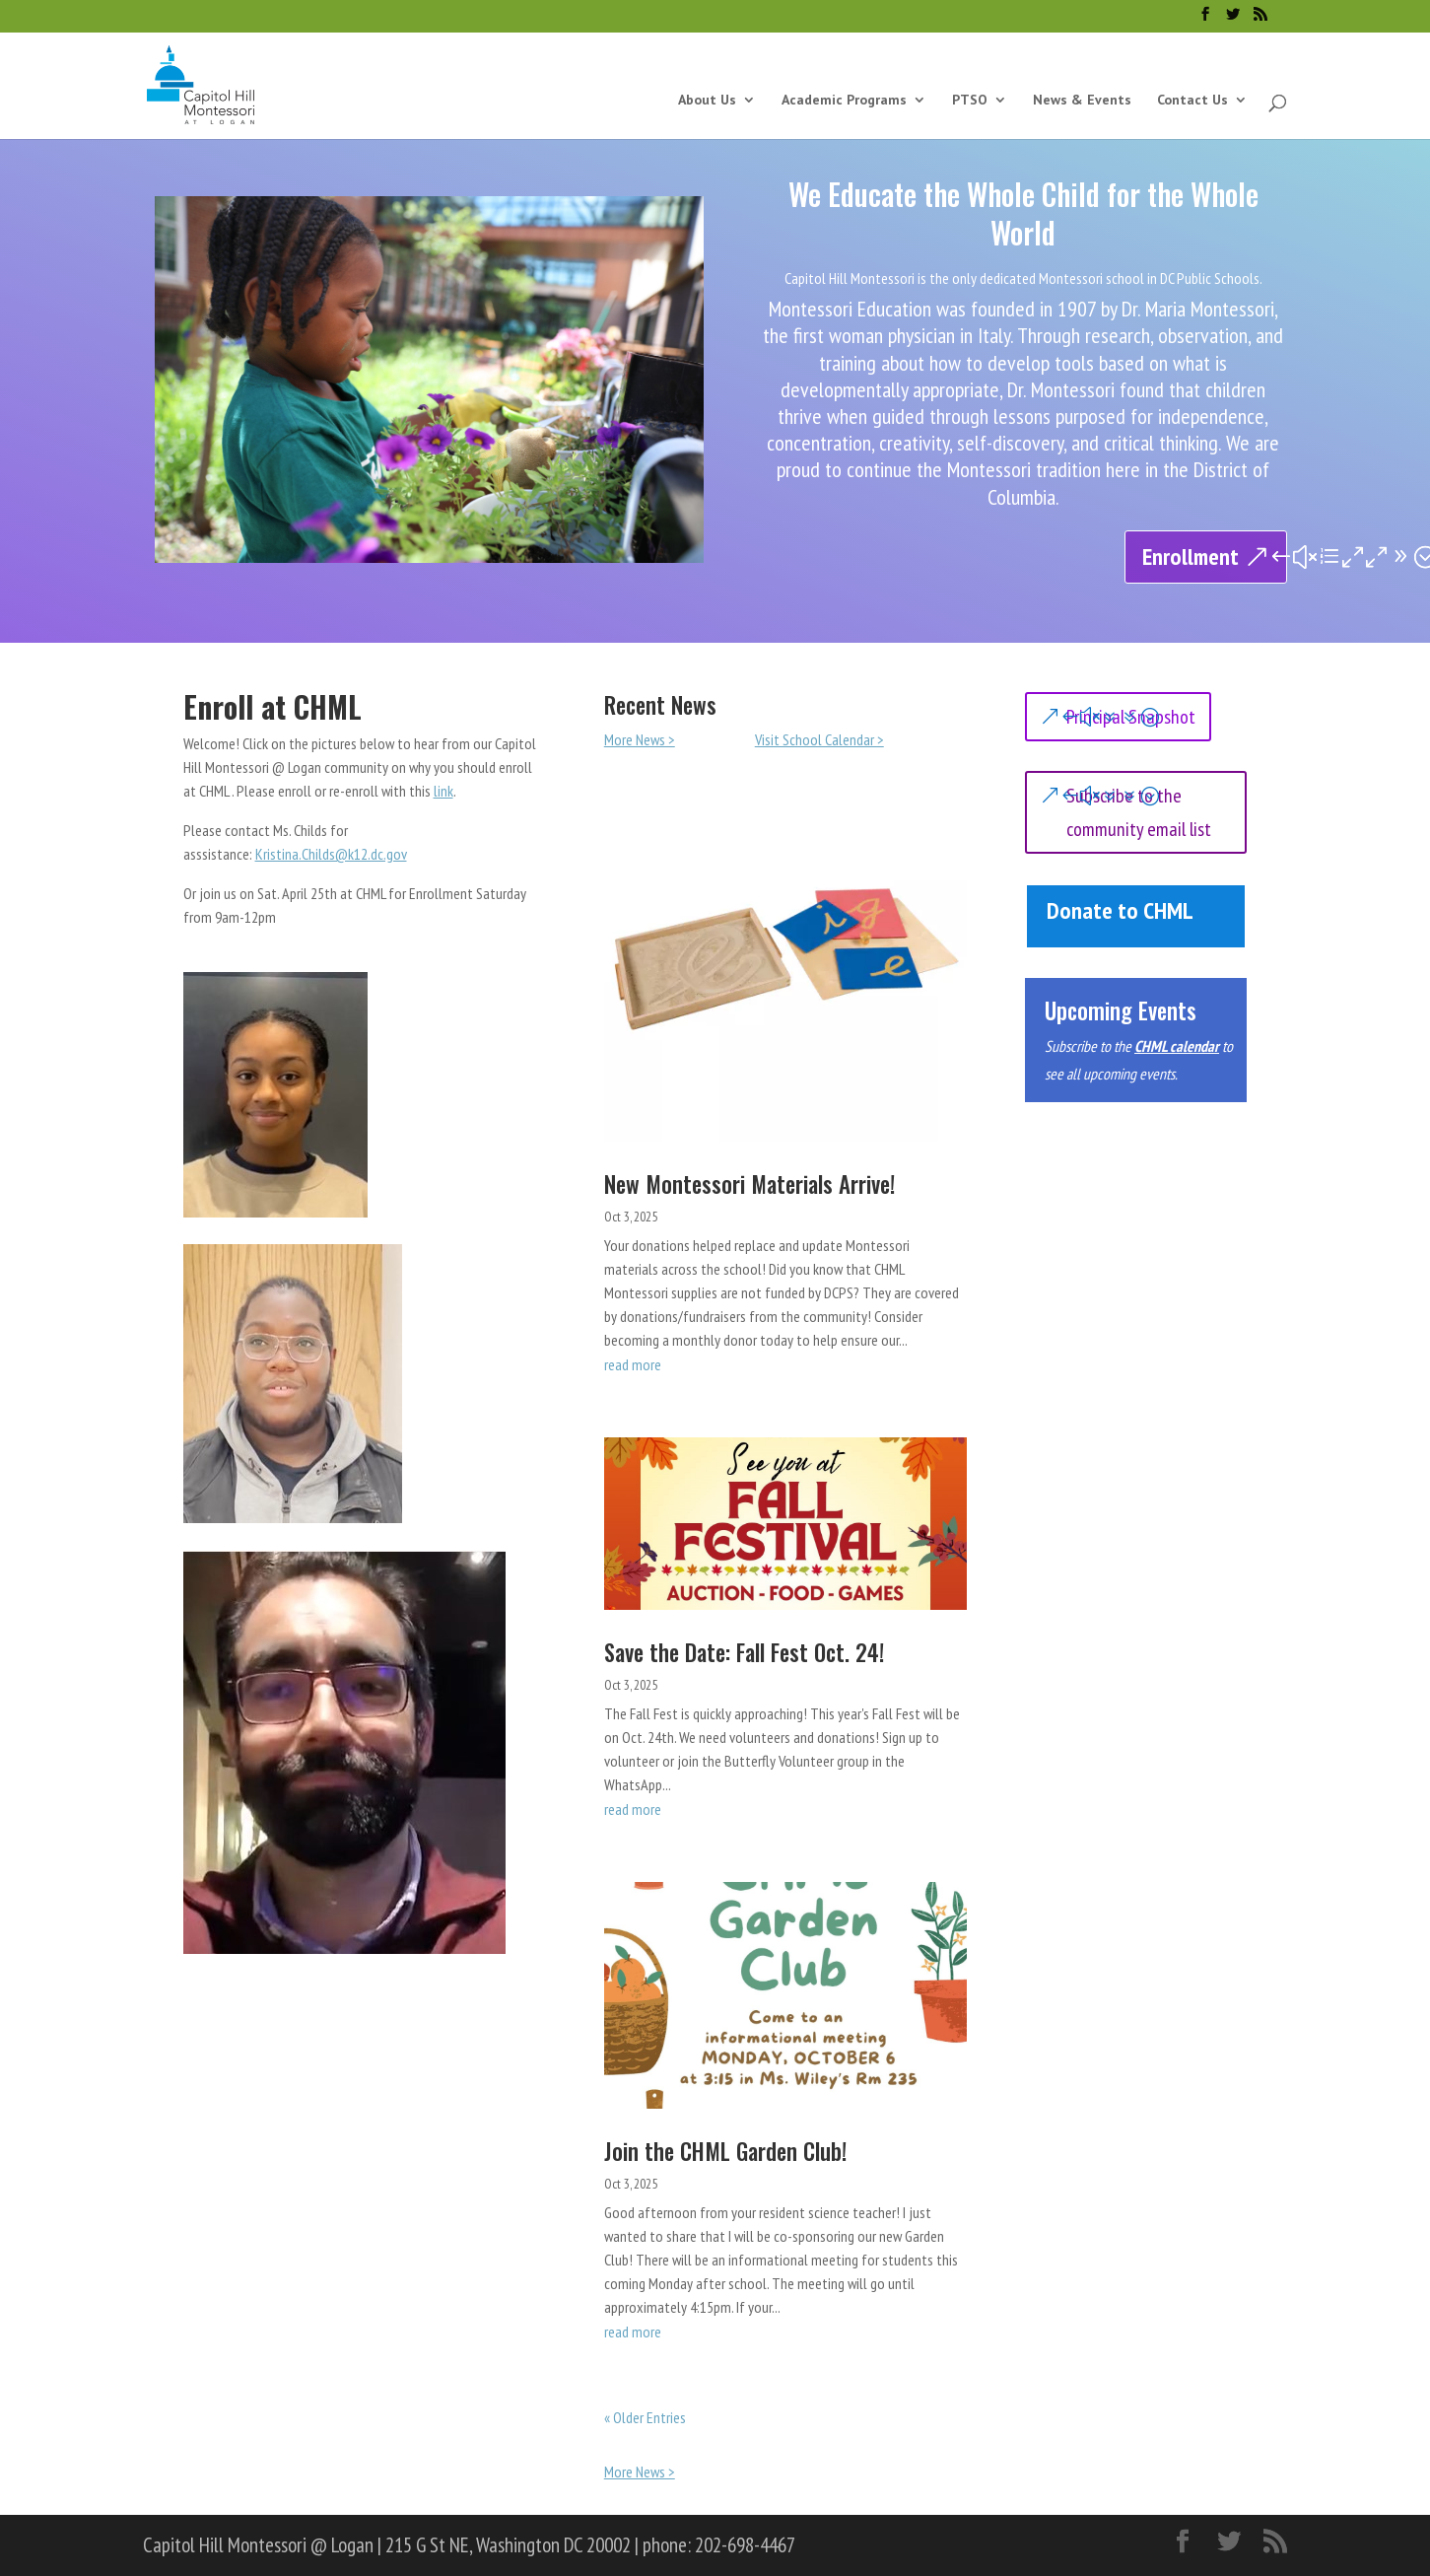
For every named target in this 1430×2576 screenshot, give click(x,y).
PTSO (969, 100)
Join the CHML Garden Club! (725, 2151)
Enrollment (1190, 556)
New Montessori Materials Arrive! (749, 1184)
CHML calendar (1176, 1046)
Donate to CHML (1120, 910)
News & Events (1082, 100)
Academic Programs (844, 100)
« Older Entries (645, 2417)
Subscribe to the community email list (1138, 812)
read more (632, 1364)
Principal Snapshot (1130, 717)
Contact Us (1192, 100)
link (443, 791)
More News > (639, 739)
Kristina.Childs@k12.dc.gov (331, 854)
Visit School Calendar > (819, 739)
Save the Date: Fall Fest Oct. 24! (744, 1652)
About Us (707, 100)
